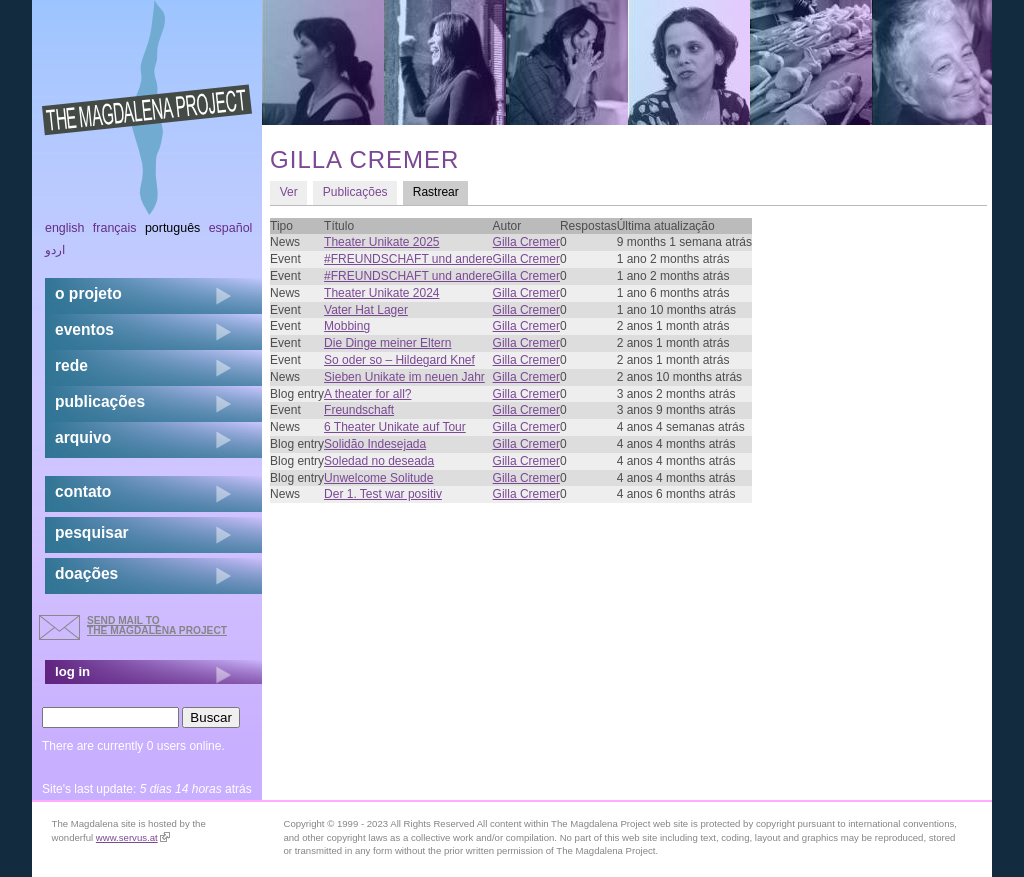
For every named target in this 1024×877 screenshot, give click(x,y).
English (65, 228)
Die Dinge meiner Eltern (387, 343)
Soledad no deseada (379, 461)
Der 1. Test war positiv (383, 494)
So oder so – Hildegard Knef (399, 360)
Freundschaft (359, 410)
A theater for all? (367, 394)
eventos (84, 329)
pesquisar (92, 532)
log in (72, 671)
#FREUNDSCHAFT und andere (408, 259)
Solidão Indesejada (375, 444)
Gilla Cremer (526, 242)
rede (71, 365)
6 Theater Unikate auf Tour (395, 427)
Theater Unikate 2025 (381, 242)
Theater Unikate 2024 (381, 293)
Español (231, 228)
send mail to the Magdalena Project (157, 625)
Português (172, 228)
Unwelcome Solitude (378, 478)
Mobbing (347, 326)
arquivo (83, 437)
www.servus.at (133, 837)
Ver (289, 192)
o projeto (88, 293)
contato (83, 491)
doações (86, 573)
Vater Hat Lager (366, 310)
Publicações (355, 192)
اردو (55, 250)
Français (115, 228)
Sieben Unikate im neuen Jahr (404, 377)
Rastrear (441, 191)
